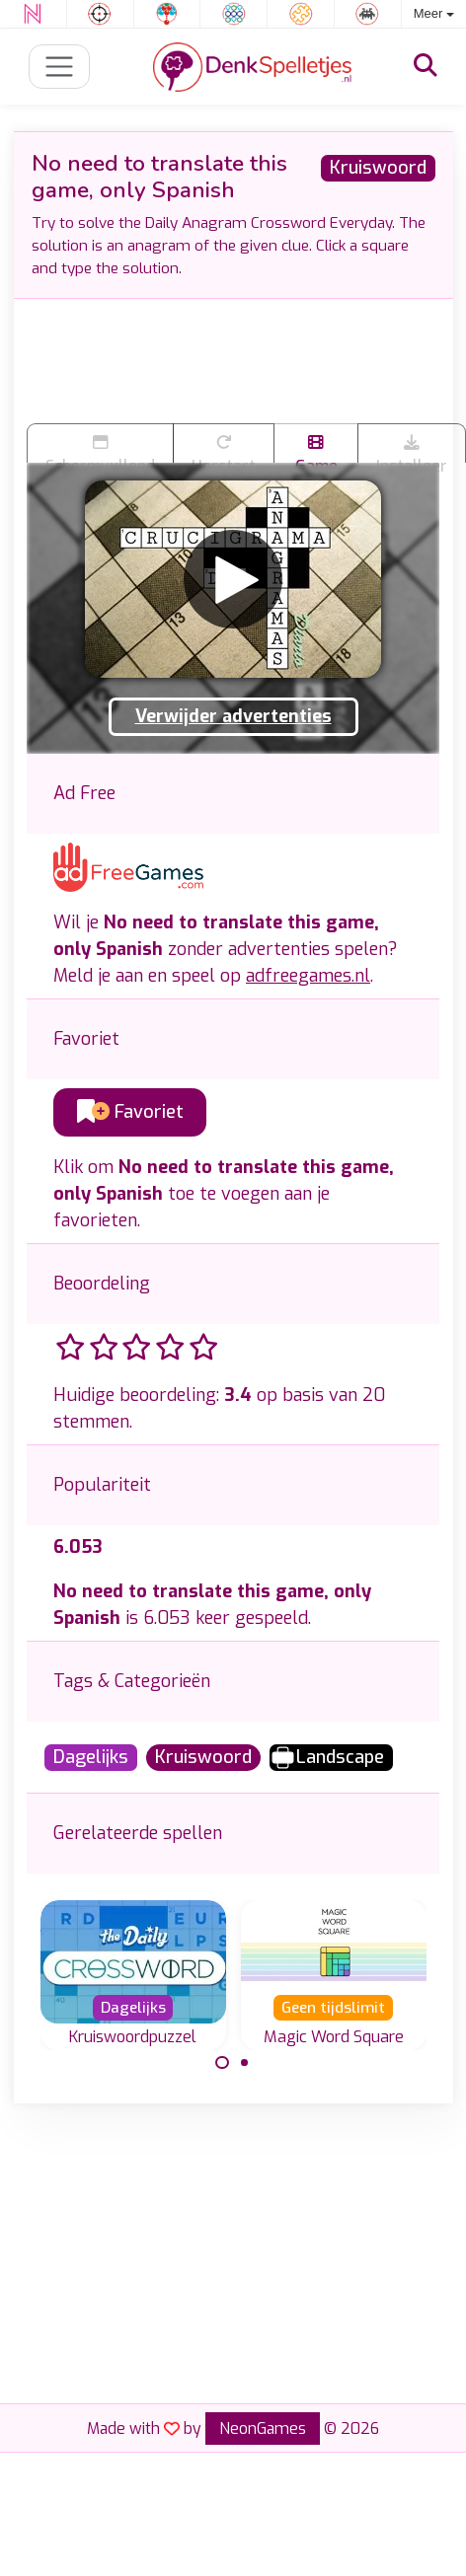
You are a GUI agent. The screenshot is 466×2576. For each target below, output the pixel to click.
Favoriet (130, 1112)
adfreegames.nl (308, 976)
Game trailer (316, 448)
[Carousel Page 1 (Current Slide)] (222, 2063)
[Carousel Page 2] (245, 2063)
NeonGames (262, 2428)
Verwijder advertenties (233, 716)
